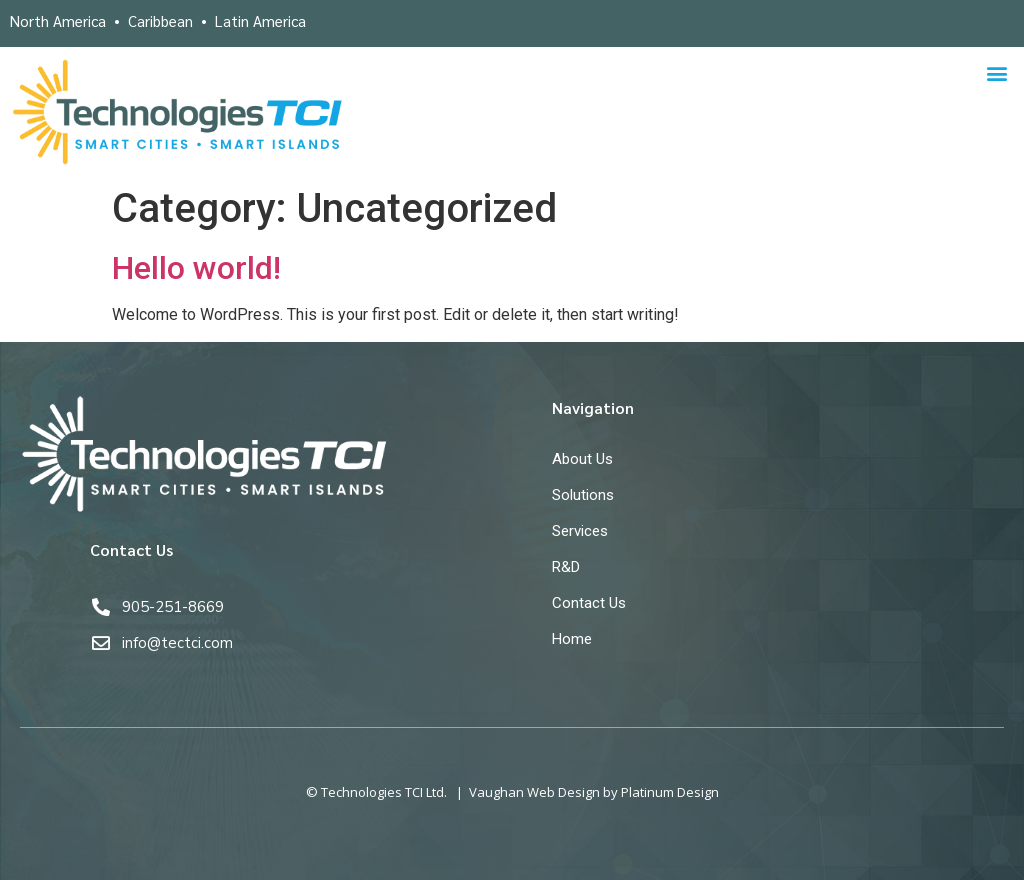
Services (580, 531)
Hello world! (196, 268)
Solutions (583, 495)
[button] (997, 73)
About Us (582, 459)
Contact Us (589, 603)
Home (572, 639)
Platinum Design (670, 792)
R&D (566, 567)
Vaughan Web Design (534, 792)
